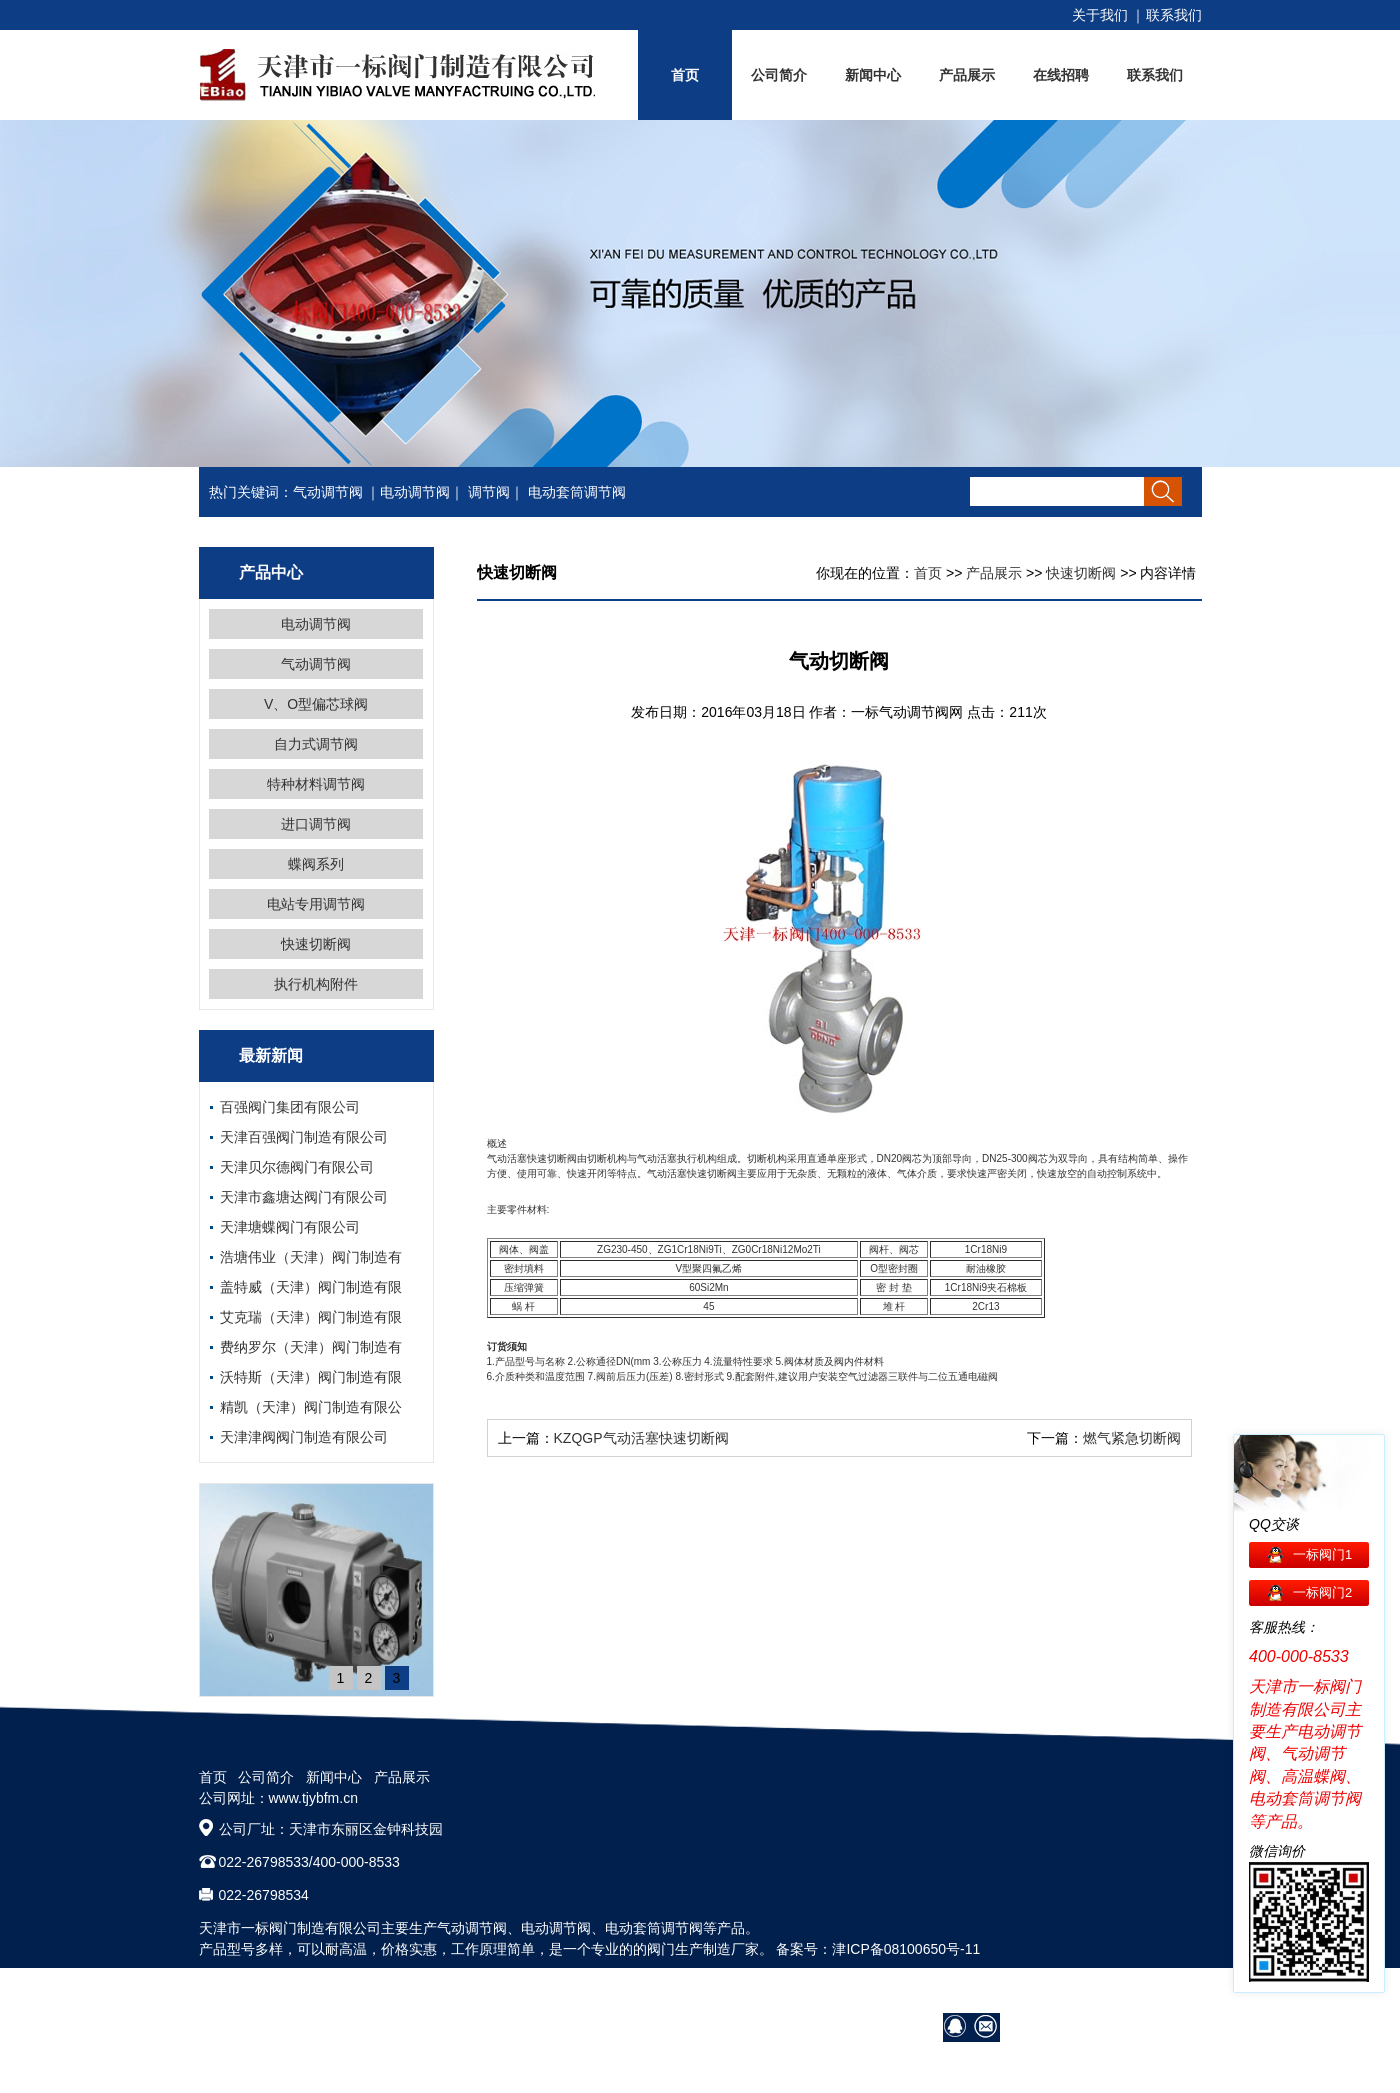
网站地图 (1174, 1992)
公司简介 (779, 75)
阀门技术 (1041, 1992)
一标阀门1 (1322, 1554)
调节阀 (489, 492)
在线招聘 (1061, 75)
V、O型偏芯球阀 (316, 704)
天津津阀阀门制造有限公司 (304, 1437)
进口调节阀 (316, 824)
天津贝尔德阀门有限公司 (297, 1167)
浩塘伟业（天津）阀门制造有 (311, 1257)
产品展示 (967, 75)
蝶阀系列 (316, 864)
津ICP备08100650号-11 (906, 1949)
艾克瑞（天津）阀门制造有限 (311, 1317)
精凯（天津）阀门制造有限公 (311, 1407)
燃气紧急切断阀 (1132, 1438)
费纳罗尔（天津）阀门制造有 (311, 1347)
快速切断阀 (316, 944)
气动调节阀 (328, 492)
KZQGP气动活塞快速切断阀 (641, 1438)
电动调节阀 (415, 492)
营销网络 (973, 1992)
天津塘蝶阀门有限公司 (290, 1227)
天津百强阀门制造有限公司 (304, 1137)
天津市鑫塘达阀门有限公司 (304, 1197)
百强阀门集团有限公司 (290, 1107)
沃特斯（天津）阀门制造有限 (311, 1377)
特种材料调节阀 (316, 784)
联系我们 (1174, 15)
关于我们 (1100, 15)
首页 (685, 75)
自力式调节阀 (316, 744)
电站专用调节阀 (316, 904)
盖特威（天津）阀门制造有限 (311, 1287)
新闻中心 (873, 75)
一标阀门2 (1322, 1592)
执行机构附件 (316, 984)
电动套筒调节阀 (577, 492)
